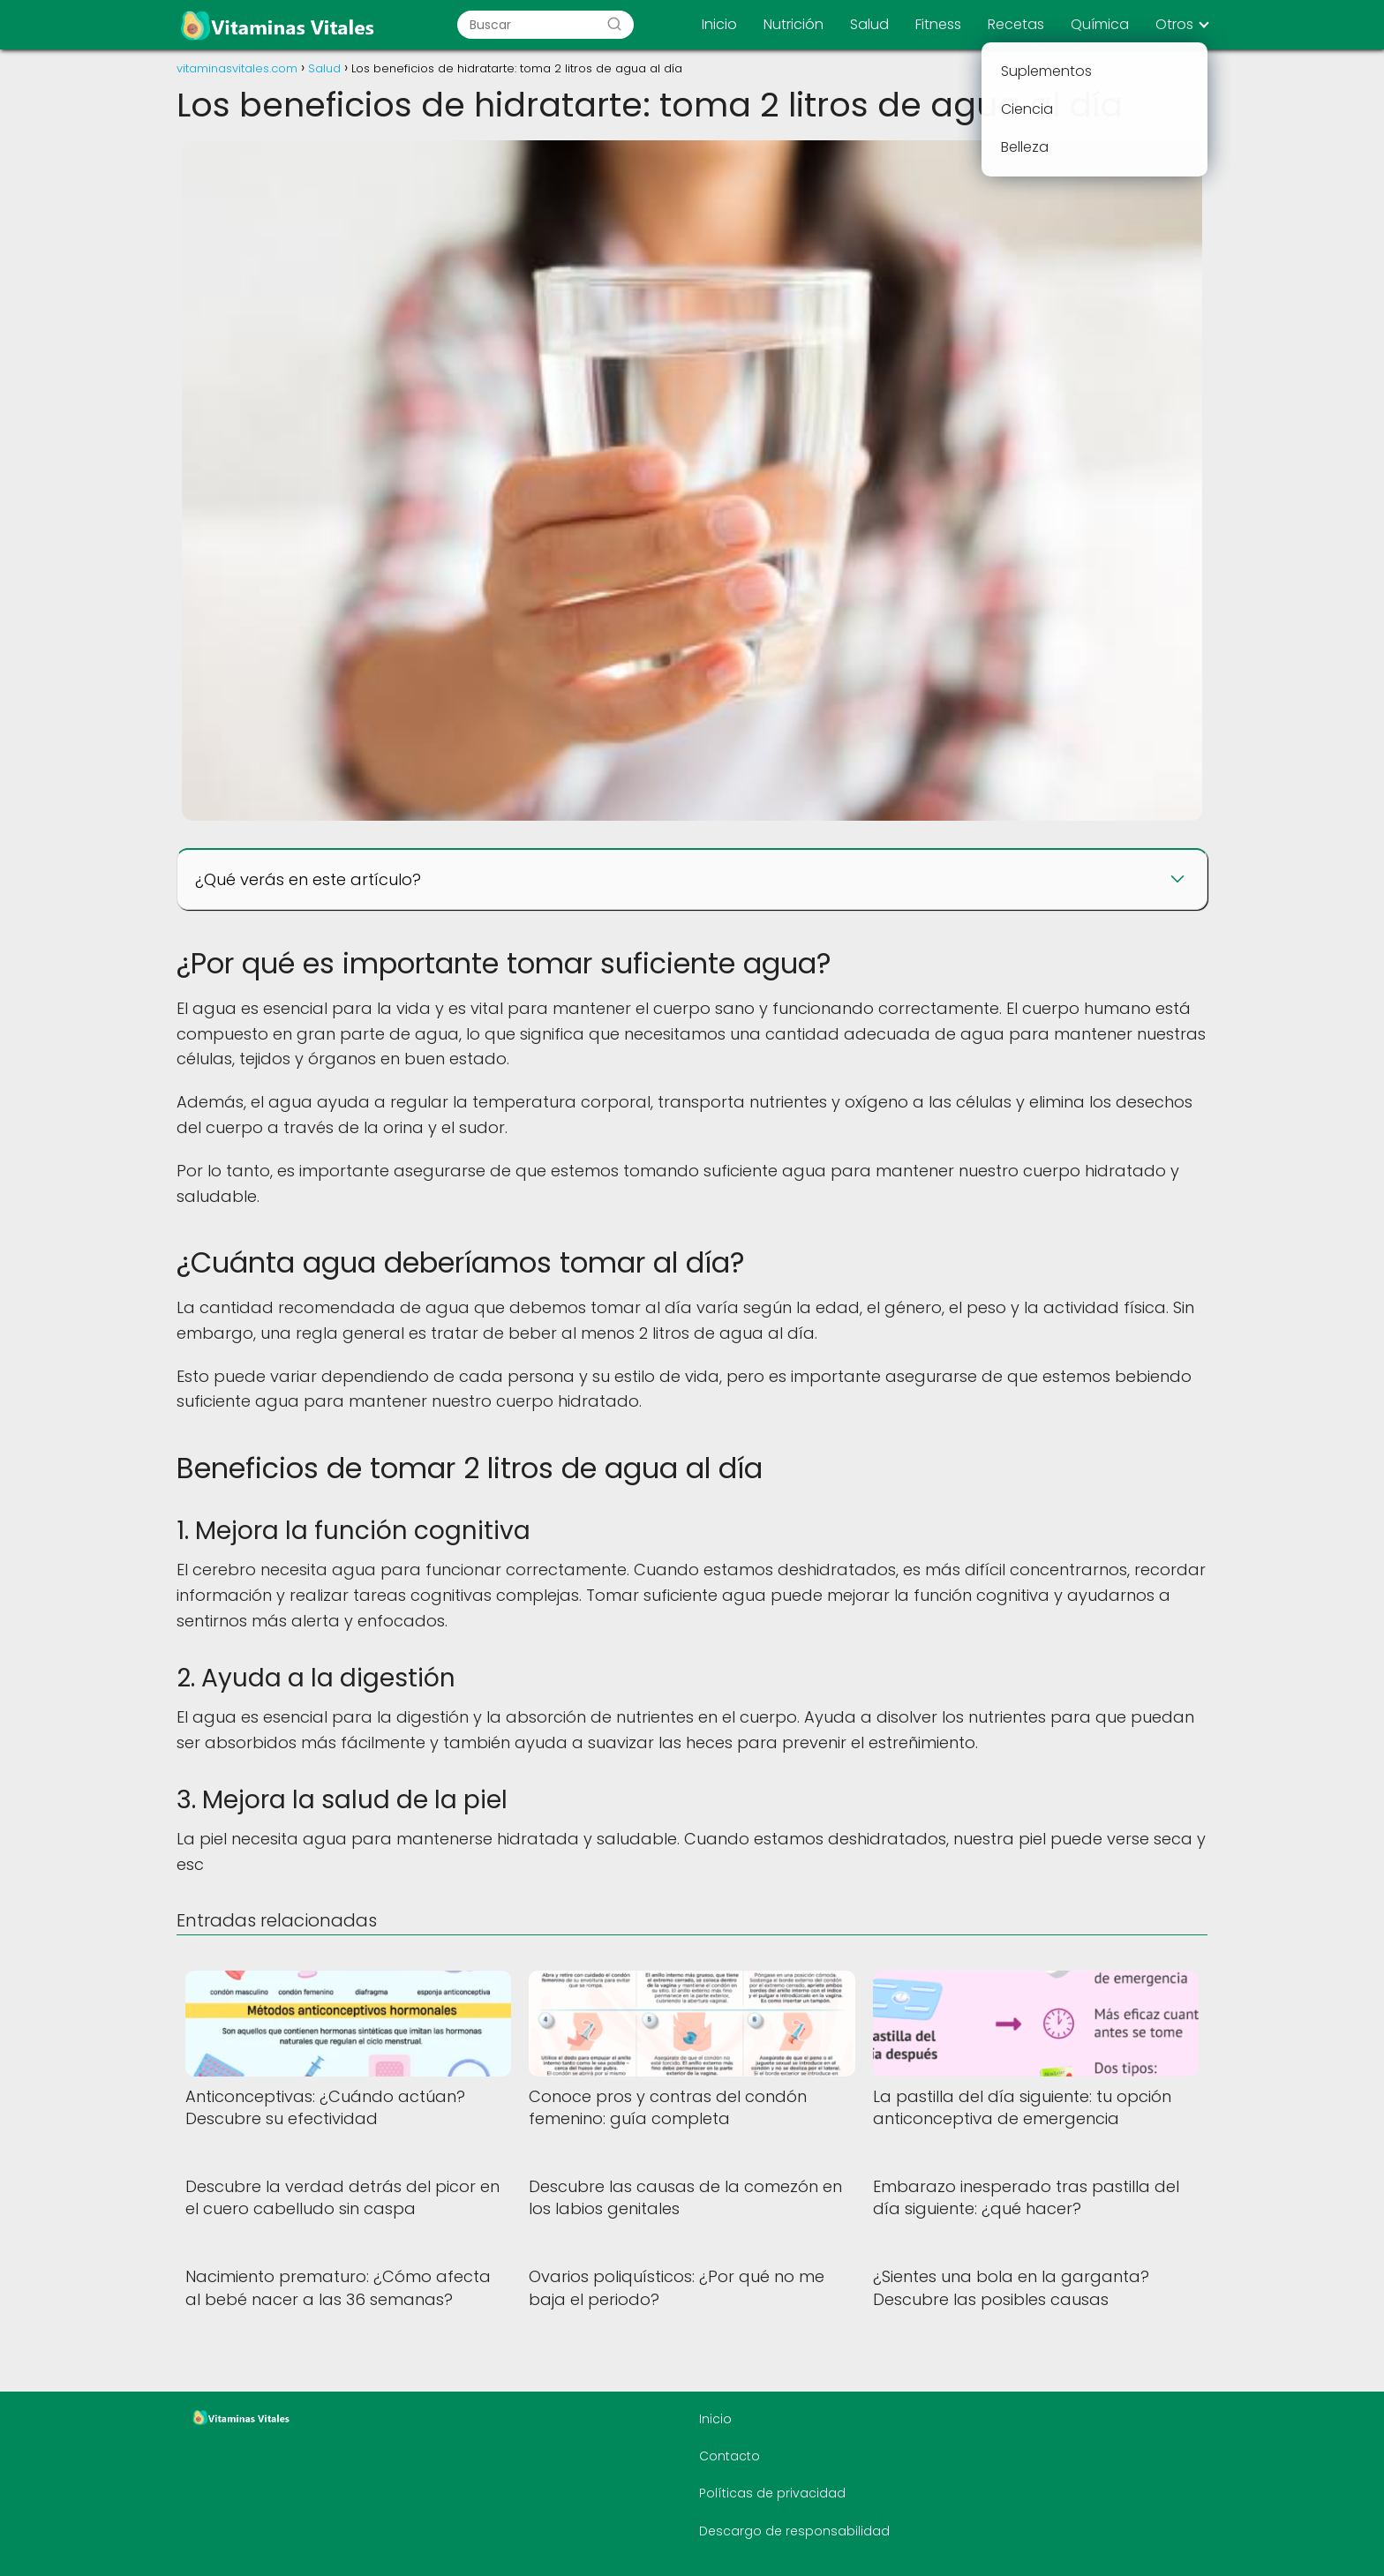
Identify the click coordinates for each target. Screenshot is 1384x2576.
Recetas (1016, 24)
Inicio (719, 24)
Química (1100, 24)
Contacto (729, 2456)
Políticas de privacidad (772, 2493)
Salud (869, 24)
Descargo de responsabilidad (794, 2531)
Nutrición (793, 24)
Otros (1174, 24)
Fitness (938, 24)
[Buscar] (614, 25)
